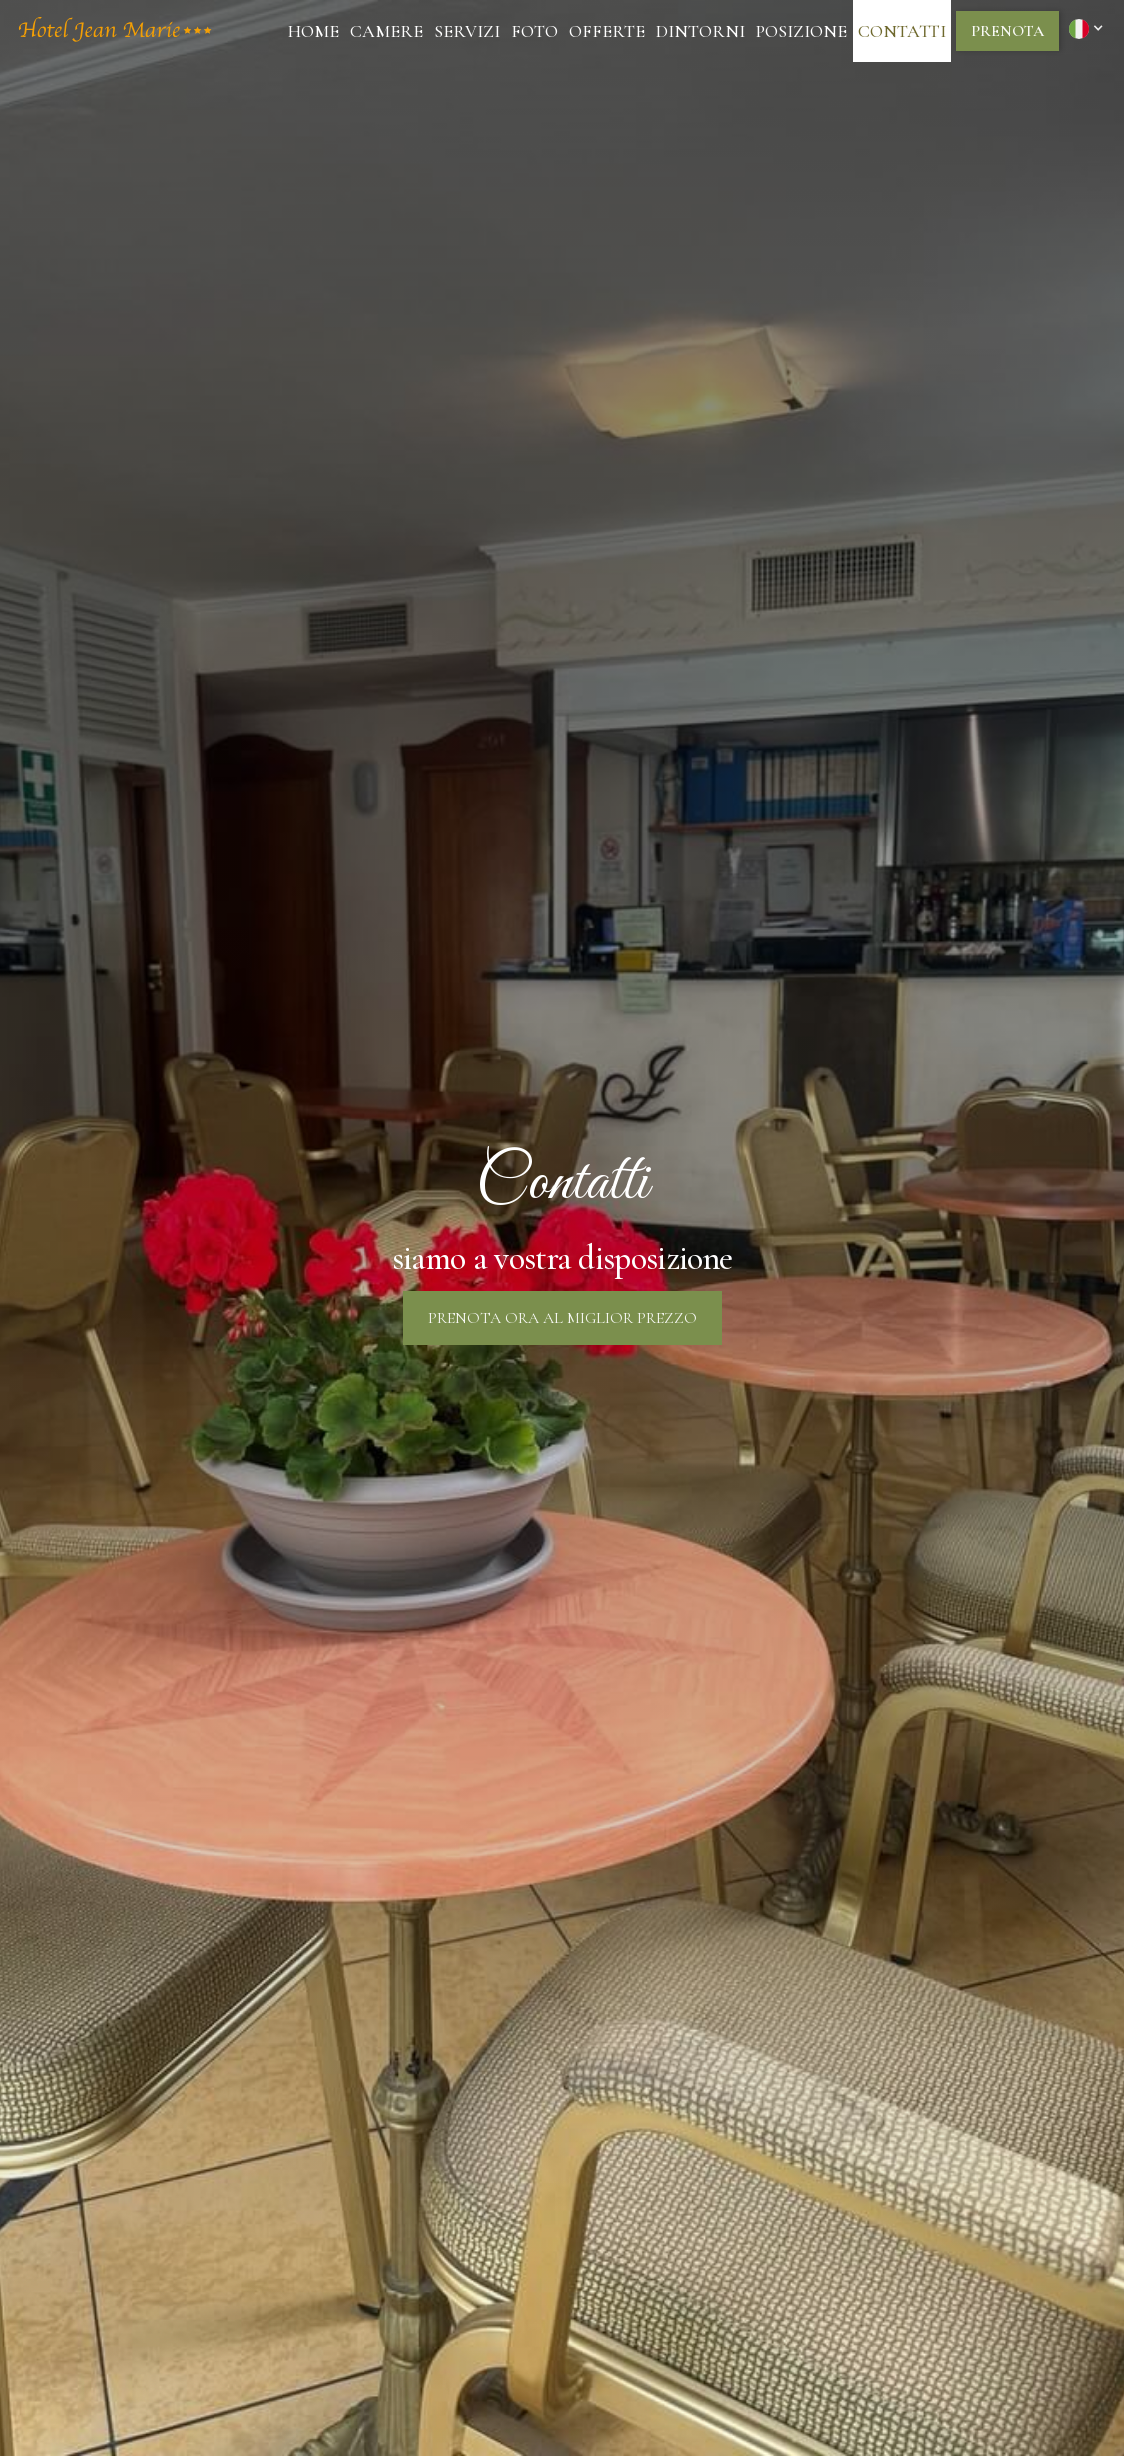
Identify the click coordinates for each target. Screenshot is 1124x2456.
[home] (115, 31)
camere (386, 31)
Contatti (902, 31)
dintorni (700, 31)
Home (313, 31)
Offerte (607, 31)
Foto (534, 31)
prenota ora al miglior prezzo (562, 1318)
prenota (1007, 31)
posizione (801, 31)
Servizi (467, 31)
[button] (1089, 28)
